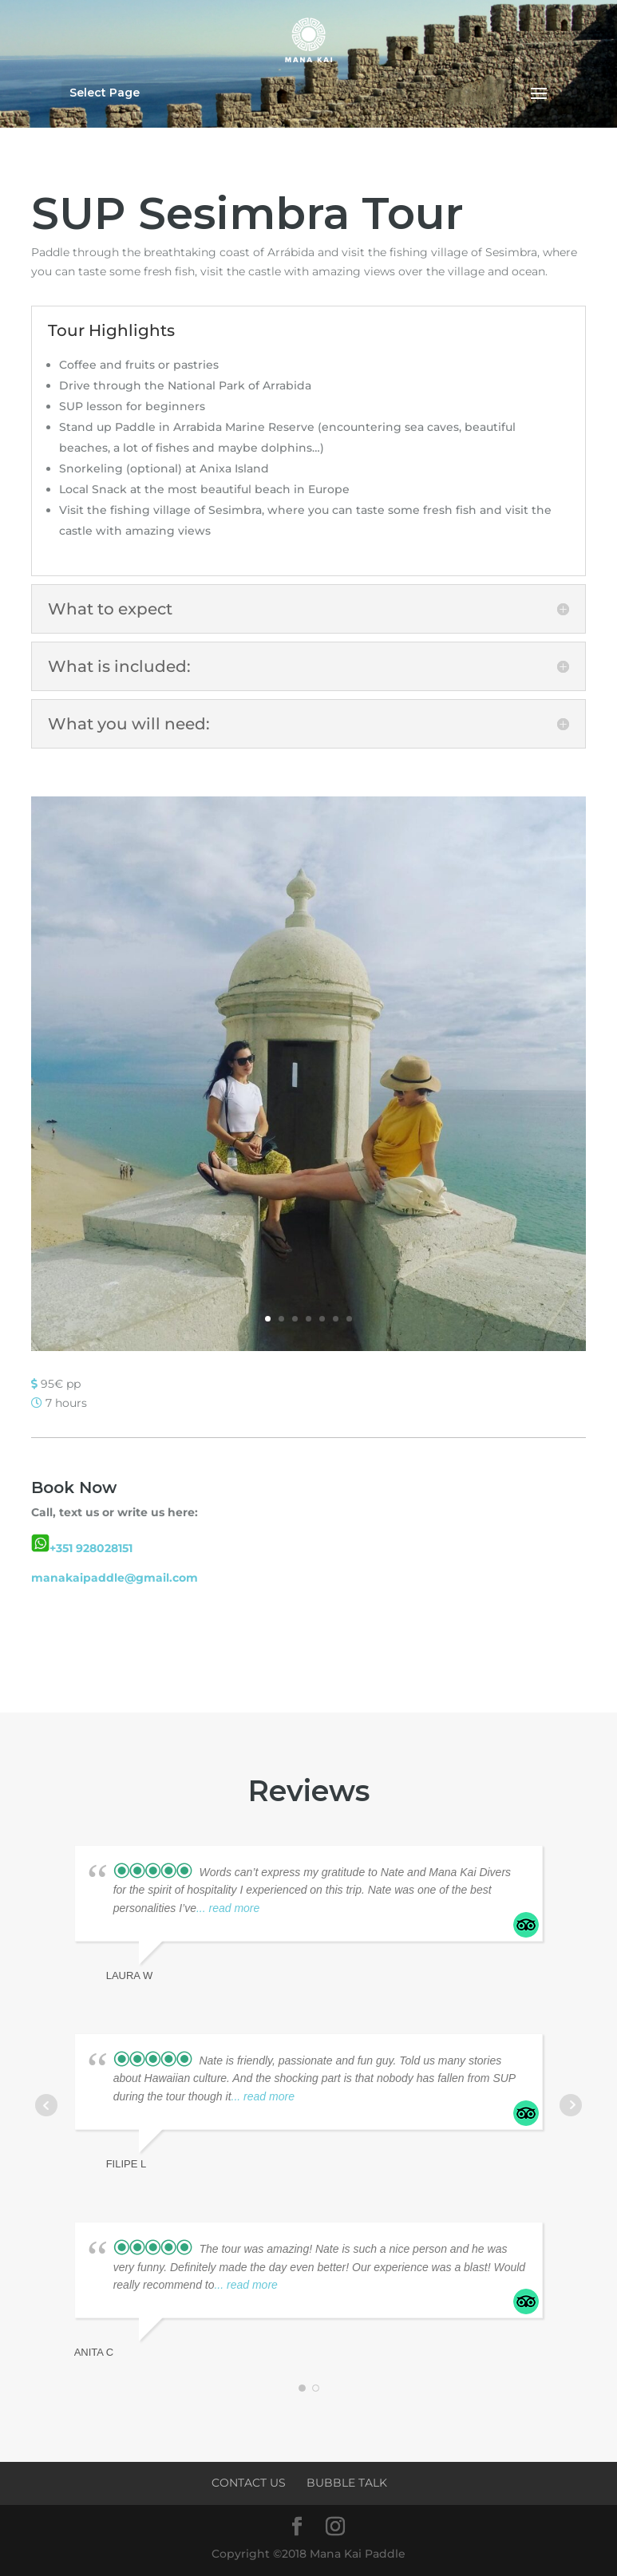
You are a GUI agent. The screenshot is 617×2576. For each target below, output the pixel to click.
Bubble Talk (347, 2482)
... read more (227, 1908)
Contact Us (249, 2482)
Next (571, 2105)
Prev (46, 2105)
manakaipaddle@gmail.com (114, 1577)
